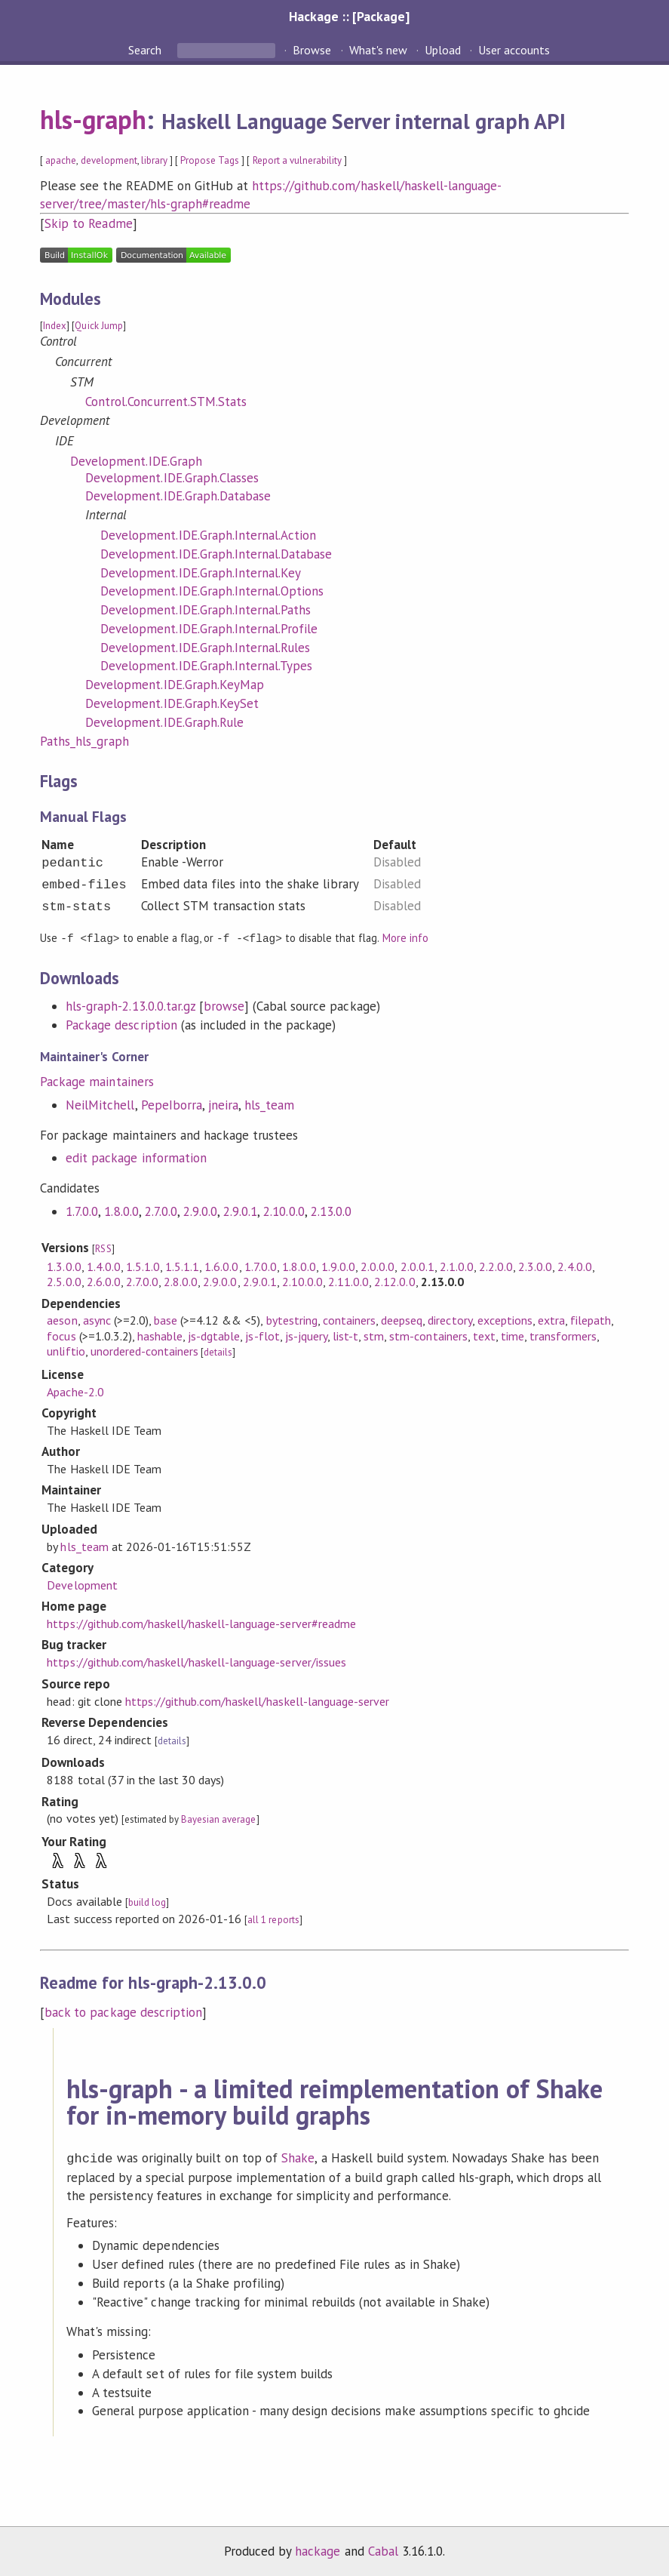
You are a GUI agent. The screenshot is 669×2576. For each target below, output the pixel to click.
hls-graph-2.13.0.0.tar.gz (130, 1005)
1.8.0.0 (121, 1210)
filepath (590, 1319)
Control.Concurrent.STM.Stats (166, 401)
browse (224, 1005)
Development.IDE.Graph (136, 461)
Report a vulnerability (297, 160)
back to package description (123, 2011)
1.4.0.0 (104, 1265)
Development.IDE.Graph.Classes (172, 477)
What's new (378, 49)
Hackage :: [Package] (349, 16)
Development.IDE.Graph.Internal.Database (216, 554)
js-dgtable (214, 1335)
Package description (121, 1024)
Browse (312, 49)
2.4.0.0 (574, 1265)
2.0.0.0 (377, 1265)
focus (61, 1335)
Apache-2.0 (75, 1391)
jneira (223, 1104)
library (154, 160)
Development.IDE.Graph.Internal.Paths (205, 610)
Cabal (383, 2549)
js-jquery (306, 1335)
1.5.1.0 (143, 1265)
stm (374, 1335)
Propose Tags (209, 160)
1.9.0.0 (338, 1265)
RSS (103, 1248)
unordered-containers (144, 1350)
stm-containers (428, 1335)
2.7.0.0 (161, 1210)
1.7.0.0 (82, 1210)
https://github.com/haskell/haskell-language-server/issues (196, 1661)
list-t (345, 1335)
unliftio (65, 1350)
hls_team (269, 1104)
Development (82, 1584)
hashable (160, 1335)
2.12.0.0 (394, 1280)
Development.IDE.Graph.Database (178, 496)
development (109, 160)
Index (54, 325)
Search (146, 49)
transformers (563, 1335)
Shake (298, 2157)
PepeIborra (171, 1104)
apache (60, 160)
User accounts (514, 49)
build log (147, 1901)
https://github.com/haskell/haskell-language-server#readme (201, 1622)
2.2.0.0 (496, 1265)
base (165, 1319)
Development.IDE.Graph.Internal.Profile (209, 628)
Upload (443, 49)
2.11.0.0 (348, 1280)
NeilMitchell (100, 1104)
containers (349, 1319)
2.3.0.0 (535, 1265)
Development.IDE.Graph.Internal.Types (206, 665)
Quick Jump (98, 325)
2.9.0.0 (200, 1210)
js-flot (262, 1335)
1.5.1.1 (182, 1265)
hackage (317, 2549)
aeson (62, 1319)
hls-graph (93, 119)
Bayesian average (218, 1818)
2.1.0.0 (457, 1265)
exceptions (504, 1319)
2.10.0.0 (283, 1210)
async (97, 1319)
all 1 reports (273, 1919)
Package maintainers (96, 1081)
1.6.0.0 (221, 1265)
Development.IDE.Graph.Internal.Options (212, 591)
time (512, 1335)
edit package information (136, 1157)
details (218, 1351)
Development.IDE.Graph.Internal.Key (200, 573)
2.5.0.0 (64, 1280)
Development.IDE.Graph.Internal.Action (208, 535)
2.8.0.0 (181, 1280)
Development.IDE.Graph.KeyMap (174, 684)
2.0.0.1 (417, 1265)
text (484, 1335)
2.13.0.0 (331, 1210)
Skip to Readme (88, 223)
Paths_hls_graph (84, 741)
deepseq (401, 1319)
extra (551, 1319)
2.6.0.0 (104, 1280)
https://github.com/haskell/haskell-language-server (257, 1700)
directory (449, 1319)
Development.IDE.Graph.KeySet (172, 703)
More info (405, 938)
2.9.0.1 (240, 1210)
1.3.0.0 (64, 1265)
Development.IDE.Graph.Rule (164, 722)
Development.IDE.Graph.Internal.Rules (205, 647)
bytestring (292, 1319)
